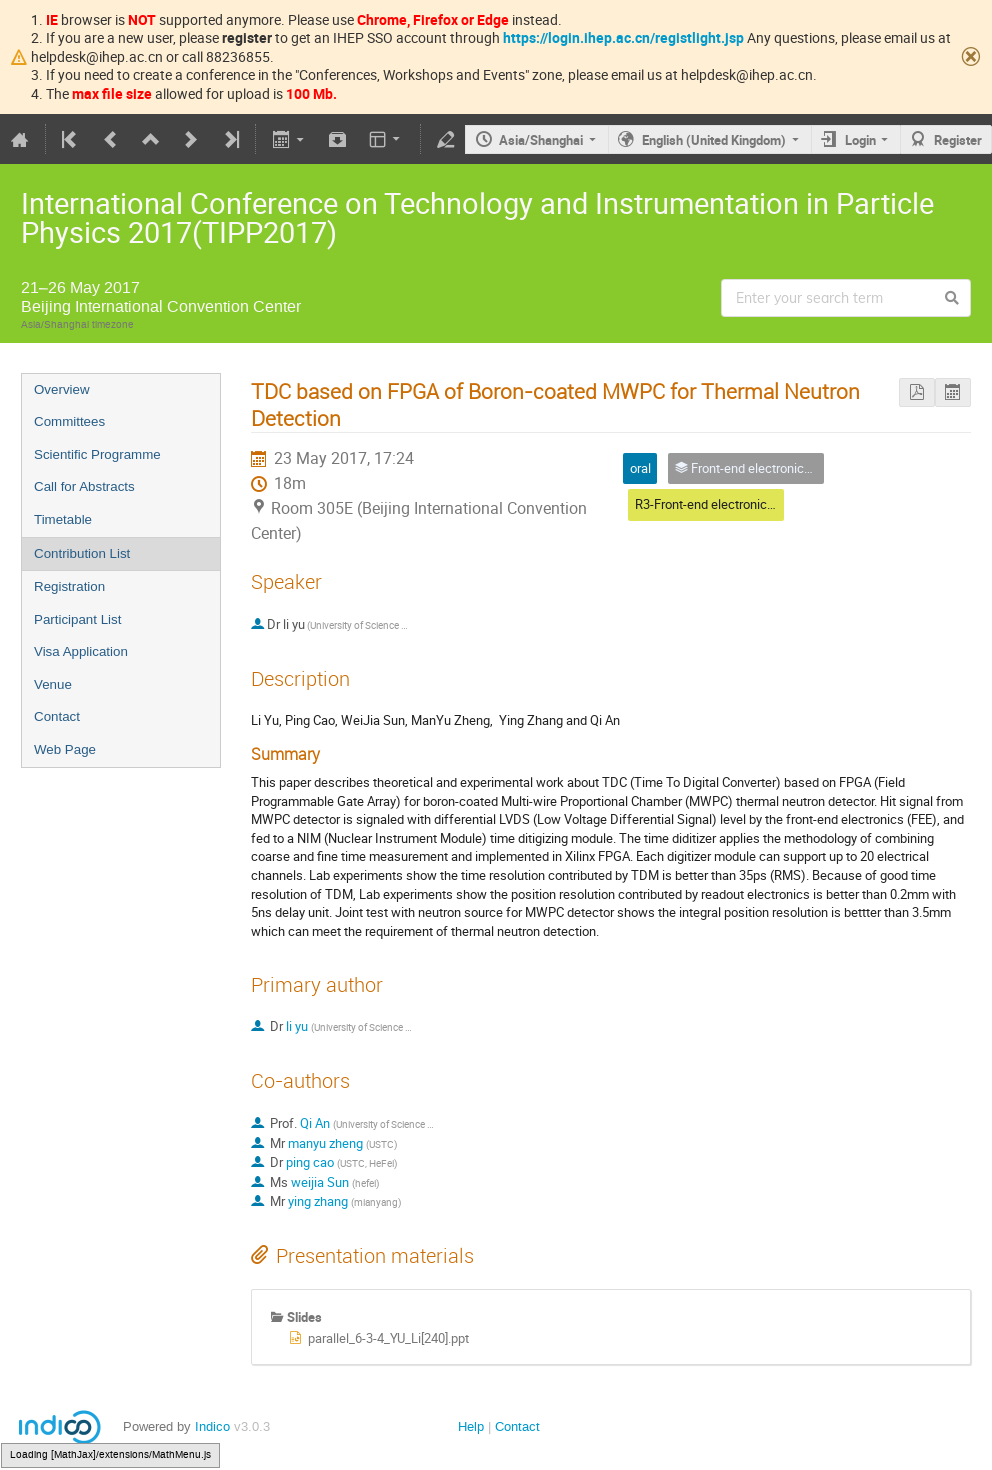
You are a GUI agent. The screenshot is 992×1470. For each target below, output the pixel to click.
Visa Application (81, 651)
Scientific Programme (97, 454)
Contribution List (82, 553)
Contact (57, 716)
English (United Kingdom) (714, 140)
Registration (69, 586)
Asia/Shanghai (541, 140)
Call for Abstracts (84, 486)
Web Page (65, 749)
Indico (212, 1426)
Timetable (63, 519)
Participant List (77, 619)
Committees (69, 421)
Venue (53, 684)
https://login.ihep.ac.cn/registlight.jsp (623, 37)
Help (471, 1426)
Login (860, 140)
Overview (62, 389)
